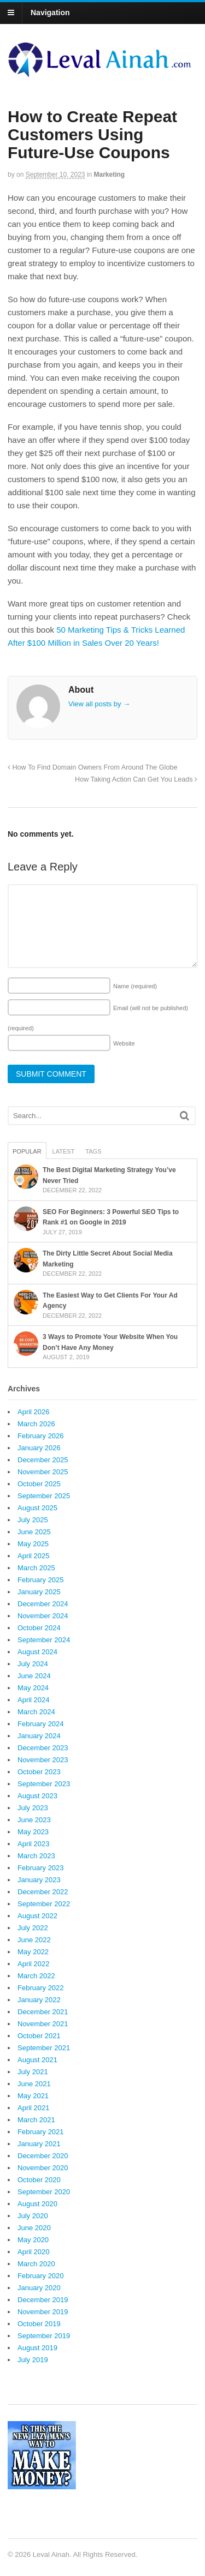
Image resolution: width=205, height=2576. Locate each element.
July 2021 (32, 2072)
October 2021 (39, 2036)
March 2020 (36, 2264)
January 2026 (39, 1448)
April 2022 (33, 1964)
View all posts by (99, 704)
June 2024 (34, 1676)
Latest (63, 1151)
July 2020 (32, 2216)
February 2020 (40, 2276)
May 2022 (33, 1952)
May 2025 (33, 1544)
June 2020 (34, 2228)
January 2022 (39, 2000)
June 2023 (34, 1820)
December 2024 (42, 1604)
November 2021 (42, 2024)
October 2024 (39, 1628)
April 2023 (33, 1844)
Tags (93, 1151)
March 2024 (36, 1712)
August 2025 (37, 1508)
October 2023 (39, 1772)
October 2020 (39, 2180)
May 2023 (33, 1832)
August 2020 (37, 2204)
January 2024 (39, 1736)
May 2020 (33, 2240)
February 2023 (40, 1868)
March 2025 (36, 1568)
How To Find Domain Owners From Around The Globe (92, 767)
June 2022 (34, 1940)
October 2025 (39, 1484)
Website (124, 1043)
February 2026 (40, 1436)
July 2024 (32, 1664)
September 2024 (43, 1640)
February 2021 (40, 2132)
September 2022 (43, 1904)
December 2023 (42, 1748)
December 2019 (42, 2300)
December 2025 (42, 1460)
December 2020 (42, 2156)
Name (135, 986)
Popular (27, 1151)
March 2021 (36, 2120)
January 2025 (39, 1592)
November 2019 (42, 2312)
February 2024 (40, 1724)
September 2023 (43, 1784)
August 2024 (37, 1652)
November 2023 (42, 1760)
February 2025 (40, 1580)
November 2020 (42, 2168)
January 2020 (39, 2288)
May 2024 (33, 1688)
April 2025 (33, 1556)
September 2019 (43, 2336)
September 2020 (43, 2192)
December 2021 (42, 2012)
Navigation (50, 12)
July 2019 (32, 2360)
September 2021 (43, 2048)
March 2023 (36, 1856)
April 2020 (33, 2252)
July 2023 (32, 1808)
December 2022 (42, 1892)
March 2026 (36, 1424)
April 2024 (33, 1700)
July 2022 (32, 1928)
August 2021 (37, 2060)
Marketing (109, 174)
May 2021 (33, 2096)
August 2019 (37, 2348)
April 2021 (33, 2108)
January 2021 (39, 2144)
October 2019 (39, 2324)
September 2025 (43, 1496)
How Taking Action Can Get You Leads (136, 779)
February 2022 (40, 1988)
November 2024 (42, 1616)
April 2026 (33, 1412)
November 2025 (42, 1472)
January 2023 (39, 1880)
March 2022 (36, 1976)
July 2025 (32, 1520)
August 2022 (37, 1916)
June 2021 (34, 2084)
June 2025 (34, 1532)
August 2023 (37, 1796)
